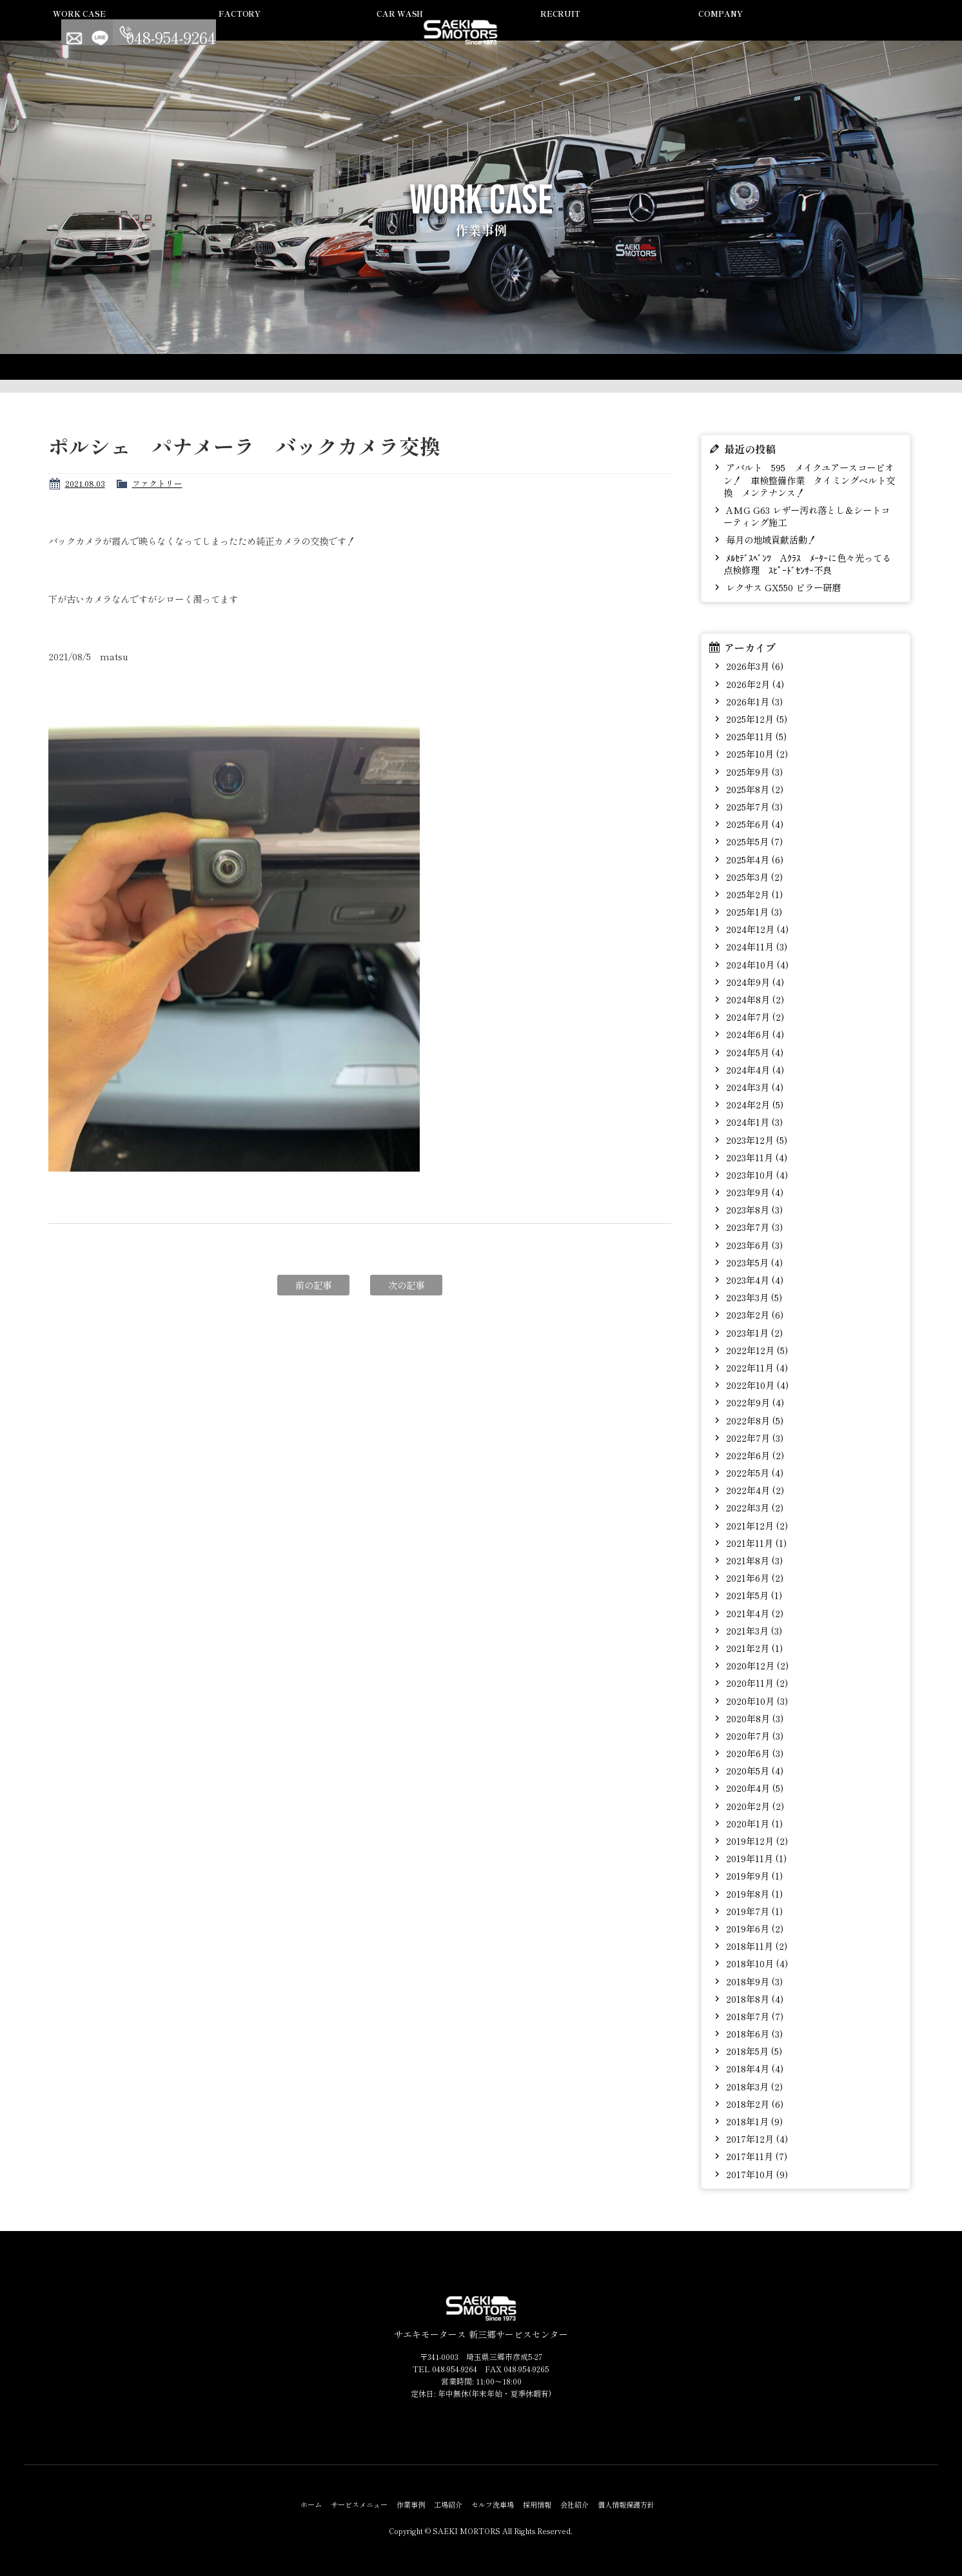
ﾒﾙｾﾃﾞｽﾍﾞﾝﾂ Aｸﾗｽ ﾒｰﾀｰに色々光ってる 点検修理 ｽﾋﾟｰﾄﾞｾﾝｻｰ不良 (811, 563)
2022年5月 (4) (753, 1472)
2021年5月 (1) (752, 1595)
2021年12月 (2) (755, 1525)
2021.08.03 (85, 483)
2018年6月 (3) (753, 2033)
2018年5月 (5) (752, 2051)
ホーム (311, 2504)
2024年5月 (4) (753, 1052)
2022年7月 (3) (753, 1437)
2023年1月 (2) (753, 1332)
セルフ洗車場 (560, 34)
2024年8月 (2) (753, 999)
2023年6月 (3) (753, 1245)
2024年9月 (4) (753, 982)
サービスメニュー (272, 34)
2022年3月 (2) (753, 1507)
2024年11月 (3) (755, 946)
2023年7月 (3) (753, 1227)
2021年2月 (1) (753, 1648)
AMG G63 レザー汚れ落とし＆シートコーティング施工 (806, 516)
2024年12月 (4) (756, 929)
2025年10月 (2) (755, 753)
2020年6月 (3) (753, 1753)
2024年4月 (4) (753, 1069)
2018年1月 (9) (753, 2121)
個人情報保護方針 (626, 2504)
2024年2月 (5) (753, 1104)
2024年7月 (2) (753, 1016)
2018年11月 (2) (755, 1946)
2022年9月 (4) (753, 1402)
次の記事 (406, 1285)
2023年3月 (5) (752, 1297)
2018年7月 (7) (753, 2016)
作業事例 (368, 34)
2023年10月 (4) (755, 1174)
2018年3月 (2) (753, 2086)
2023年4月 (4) (753, 1279)
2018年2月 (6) (753, 2104)
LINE (846, 32)
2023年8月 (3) (753, 1209)
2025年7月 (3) (753, 806)
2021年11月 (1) (755, 1543)
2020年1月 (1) (753, 1823)
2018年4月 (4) (753, 2068)
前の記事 (313, 1285)
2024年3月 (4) (753, 1087)
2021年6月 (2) (753, 1577)
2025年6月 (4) (753, 824)
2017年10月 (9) (755, 2174)
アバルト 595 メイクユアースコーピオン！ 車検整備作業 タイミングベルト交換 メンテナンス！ (809, 479)
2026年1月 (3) (753, 701)
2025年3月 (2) (753, 876)
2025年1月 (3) (752, 911)
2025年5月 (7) (753, 841)
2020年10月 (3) (755, 1701)
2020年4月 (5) (753, 1788)
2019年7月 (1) (753, 1911)
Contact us (820, 32)
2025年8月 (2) (753, 789)
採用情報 (657, 34)
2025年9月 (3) (753, 771)
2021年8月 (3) (753, 1560)
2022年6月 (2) (753, 1455)
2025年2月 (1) (753, 894)
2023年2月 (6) (753, 1314)
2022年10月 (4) (756, 1385)
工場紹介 (464, 34)
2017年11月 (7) (755, 2156)
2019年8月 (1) (753, 1893)
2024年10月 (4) (756, 964)
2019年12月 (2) (755, 1840)
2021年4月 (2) (753, 1613)
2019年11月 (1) (755, 1858)
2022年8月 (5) (753, 1420)
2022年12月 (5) (755, 1350)
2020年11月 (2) (755, 1682)
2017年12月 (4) (755, 2138)
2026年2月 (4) (753, 684)
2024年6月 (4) (753, 1034)
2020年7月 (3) (753, 1735)
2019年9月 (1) (753, 1875)
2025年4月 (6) (753, 859)
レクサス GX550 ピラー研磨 (782, 587)
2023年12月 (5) (755, 1140)
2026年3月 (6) (753, 666)
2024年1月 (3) (753, 1122)
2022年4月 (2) (753, 1490)
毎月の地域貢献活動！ (769, 539)
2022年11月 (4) (755, 1367)
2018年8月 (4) (753, 1998)
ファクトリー (157, 483)
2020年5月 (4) (753, 1770)
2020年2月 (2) (753, 1806)
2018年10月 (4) (755, 1963)
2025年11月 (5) (755, 736)
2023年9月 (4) (753, 1192)
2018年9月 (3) (753, 1981)
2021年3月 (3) (752, 1630)
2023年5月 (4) (753, 1262)
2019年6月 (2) (753, 1928)
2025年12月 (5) (755, 719)
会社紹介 (753, 34)
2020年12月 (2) (756, 1665)
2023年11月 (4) (755, 1157)
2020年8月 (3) (753, 1718)
